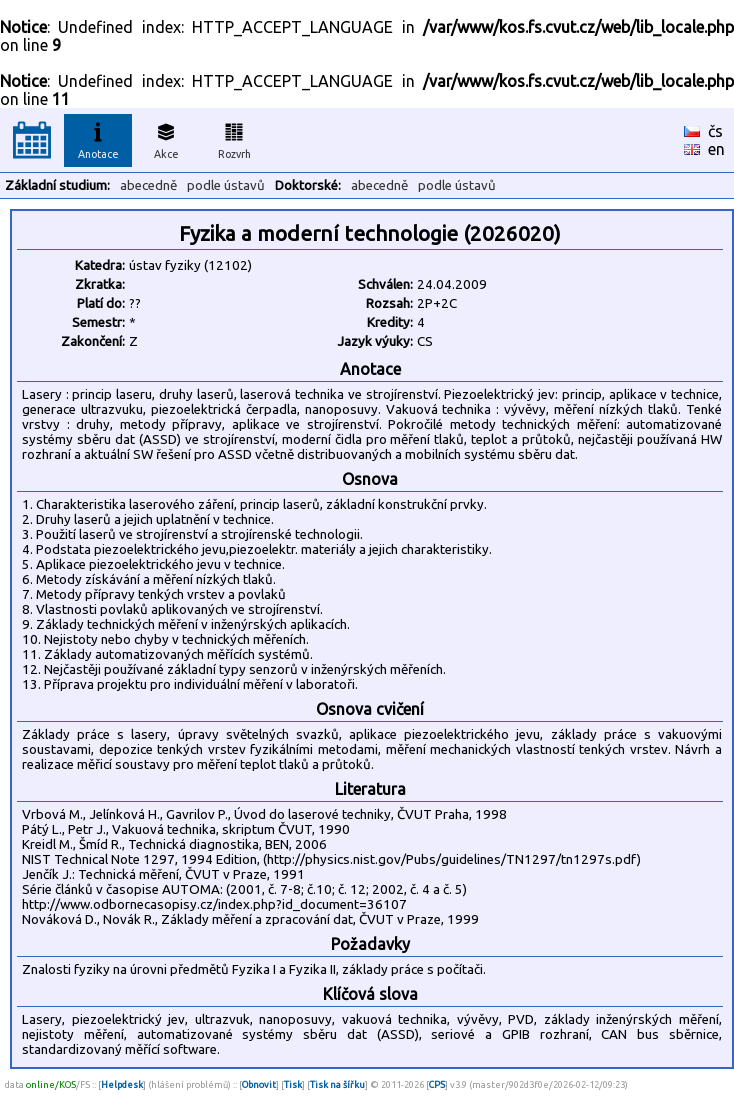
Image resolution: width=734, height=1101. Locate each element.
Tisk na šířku (337, 1084)
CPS (437, 1084)
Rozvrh (234, 138)
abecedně (148, 185)
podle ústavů (226, 185)
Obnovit (259, 1084)
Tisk (293, 1084)
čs (715, 131)
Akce (166, 138)
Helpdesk (122, 1084)
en (716, 149)
